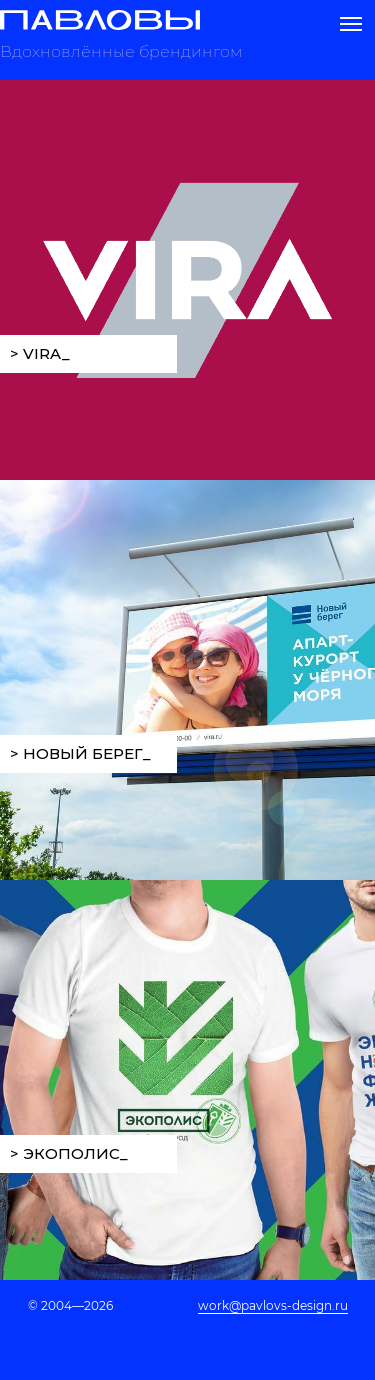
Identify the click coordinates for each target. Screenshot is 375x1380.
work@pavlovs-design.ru (273, 1305)
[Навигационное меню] (351, 24)
